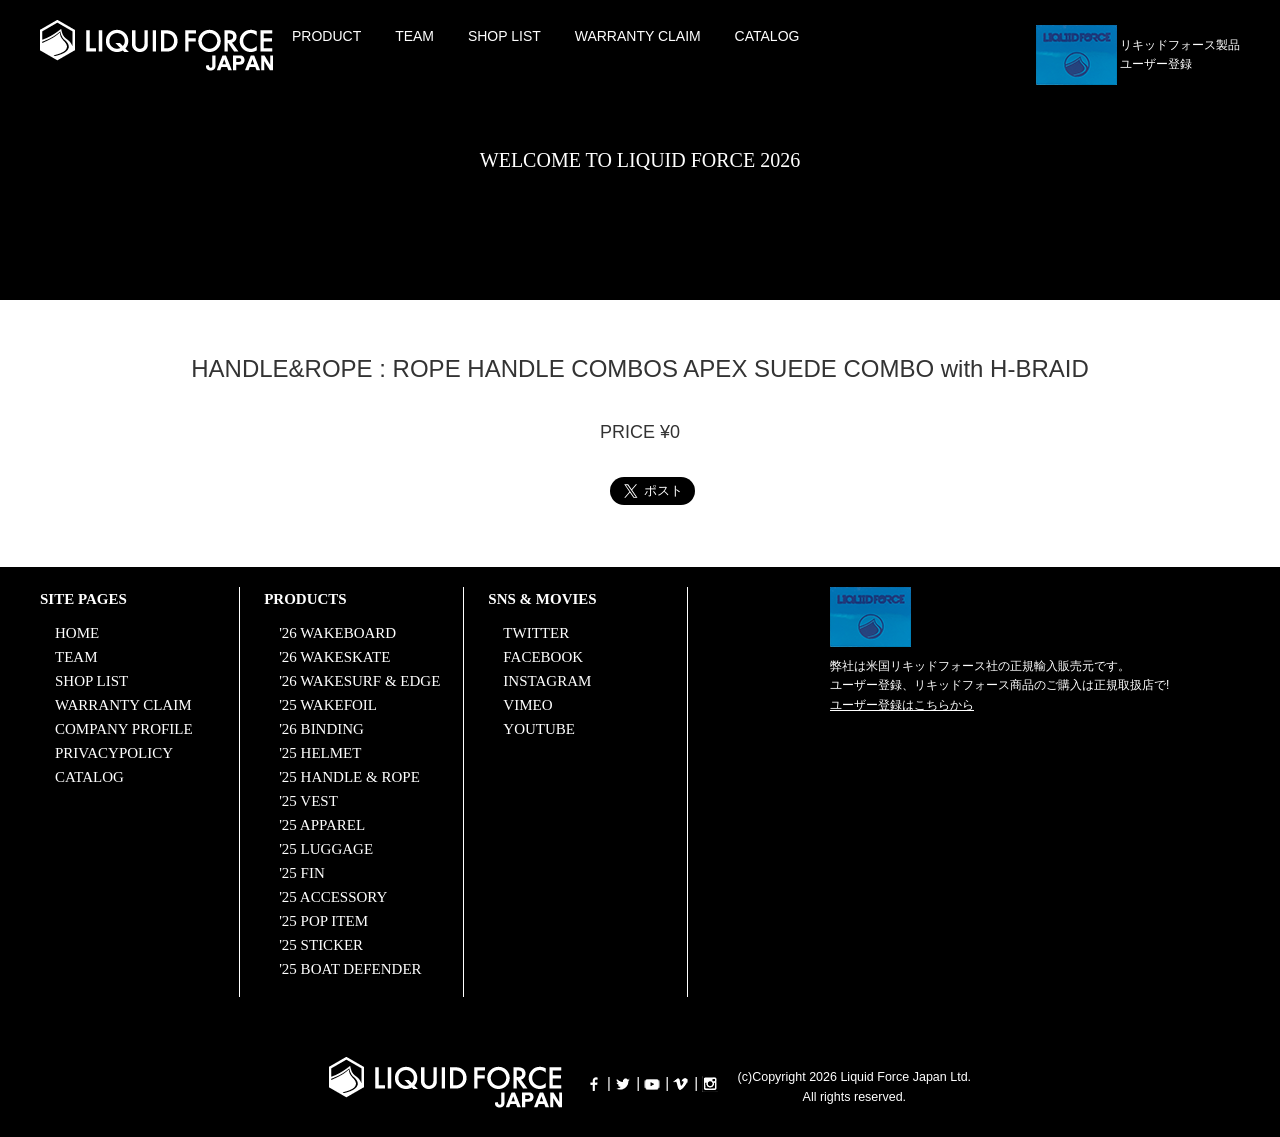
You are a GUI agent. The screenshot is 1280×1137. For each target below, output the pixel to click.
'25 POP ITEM (323, 921)
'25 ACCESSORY (333, 897)
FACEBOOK (543, 657)
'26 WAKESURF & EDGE (359, 681)
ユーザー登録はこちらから (902, 705)
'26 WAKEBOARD (337, 633)
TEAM (414, 36)
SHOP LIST (504, 36)
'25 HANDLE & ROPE (349, 777)
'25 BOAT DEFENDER (350, 969)
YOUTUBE (539, 729)
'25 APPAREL (322, 825)
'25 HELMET (320, 753)
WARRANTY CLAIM (638, 36)
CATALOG (767, 36)
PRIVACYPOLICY (114, 753)
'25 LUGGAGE (326, 849)
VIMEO (527, 705)
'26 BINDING (321, 729)
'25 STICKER (321, 945)
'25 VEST (308, 801)
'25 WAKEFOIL (328, 705)
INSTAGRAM (547, 681)
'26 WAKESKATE (334, 657)
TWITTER (536, 633)
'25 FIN (302, 873)
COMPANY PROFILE (124, 729)
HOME (77, 633)
